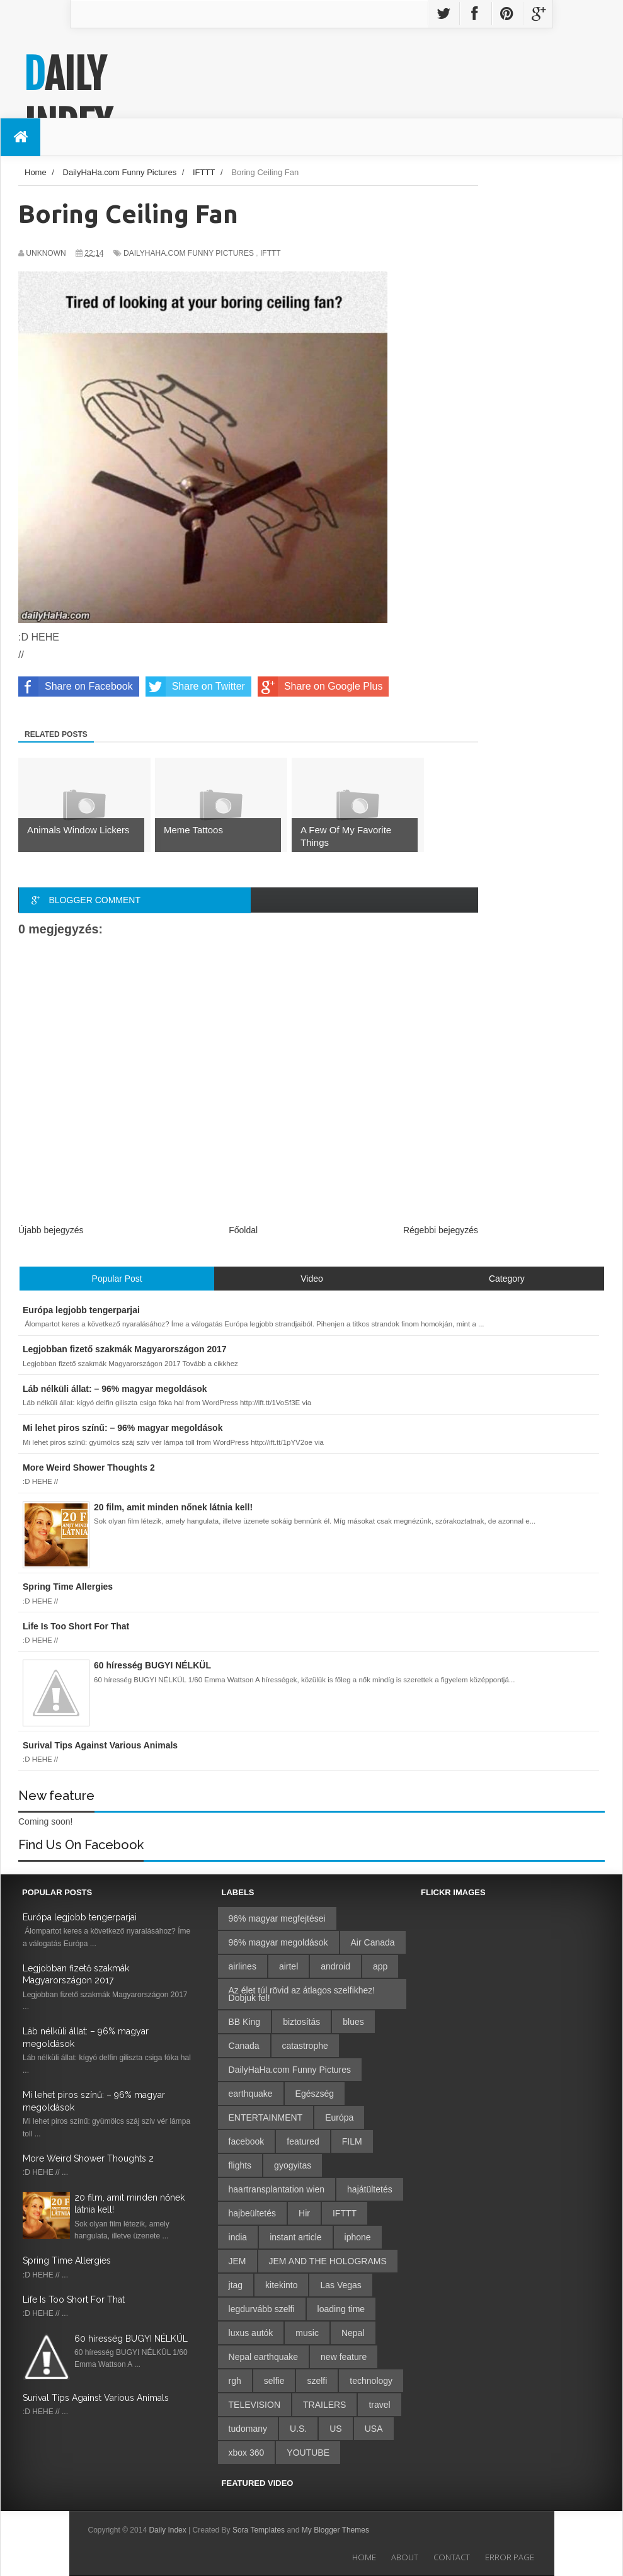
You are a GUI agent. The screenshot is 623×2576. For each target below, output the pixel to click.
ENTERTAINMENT (266, 2117)
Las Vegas (340, 2285)
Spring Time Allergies (67, 2260)
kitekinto (281, 2285)
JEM (237, 2261)
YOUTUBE (308, 2453)
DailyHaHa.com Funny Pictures (188, 253)
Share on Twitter (195, 686)
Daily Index (68, 100)
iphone (358, 2237)
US (335, 2429)
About (404, 2557)
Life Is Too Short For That (74, 2299)
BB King (245, 2022)
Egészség (314, 2094)
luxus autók (251, 2333)
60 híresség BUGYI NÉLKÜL (131, 2339)
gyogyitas (292, 2165)
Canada (244, 2046)
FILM (352, 2141)
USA (374, 2429)
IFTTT (270, 253)
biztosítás (301, 2022)
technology (371, 2381)
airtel (288, 1966)
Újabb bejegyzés (51, 1230)
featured (303, 2141)
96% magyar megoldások (278, 1942)
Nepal (353, 2333)
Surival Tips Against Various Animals (96, 2398)
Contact (451, 2557)
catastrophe (305, 2046)
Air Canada (373, 1942)
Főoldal (243, 1230)
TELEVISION (254, 2405)
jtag (236, 2285)
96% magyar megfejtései (277, 1918)
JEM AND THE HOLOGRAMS (328, 2261)
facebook (247, 2141)
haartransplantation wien (277, 2189)
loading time (341, 2309)
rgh (235, 2381)
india (238, 2237)
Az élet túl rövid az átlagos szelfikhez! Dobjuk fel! (302, 1994)
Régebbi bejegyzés (440, 1230)
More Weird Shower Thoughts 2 (88, 2158)
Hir (304, 2213)
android (335, 1966)
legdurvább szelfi (262, 2309)
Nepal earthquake (264, 2357)
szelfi (317, 2381)
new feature (344, 2357)
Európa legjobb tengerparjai (80, 1917)
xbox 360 (247, 2453)
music (307, 2333)
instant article (295, 2237)
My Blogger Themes (335, 2530)
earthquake (251, 2094)
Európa (339, 2117)
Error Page (509, 2557)
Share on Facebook (75, 686)
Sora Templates (258, 2530)
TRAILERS (324, 2405)
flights (240, 2165)
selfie (274, 2381)
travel (379, 2405)
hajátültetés (369, 2189)
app (380, 1966)
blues (353, 2022)
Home (364, 2557)
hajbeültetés (253, 2213)
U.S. (298, 2429)
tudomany (248, 2429)
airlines (242, 1966)
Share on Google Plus (320, 686)
